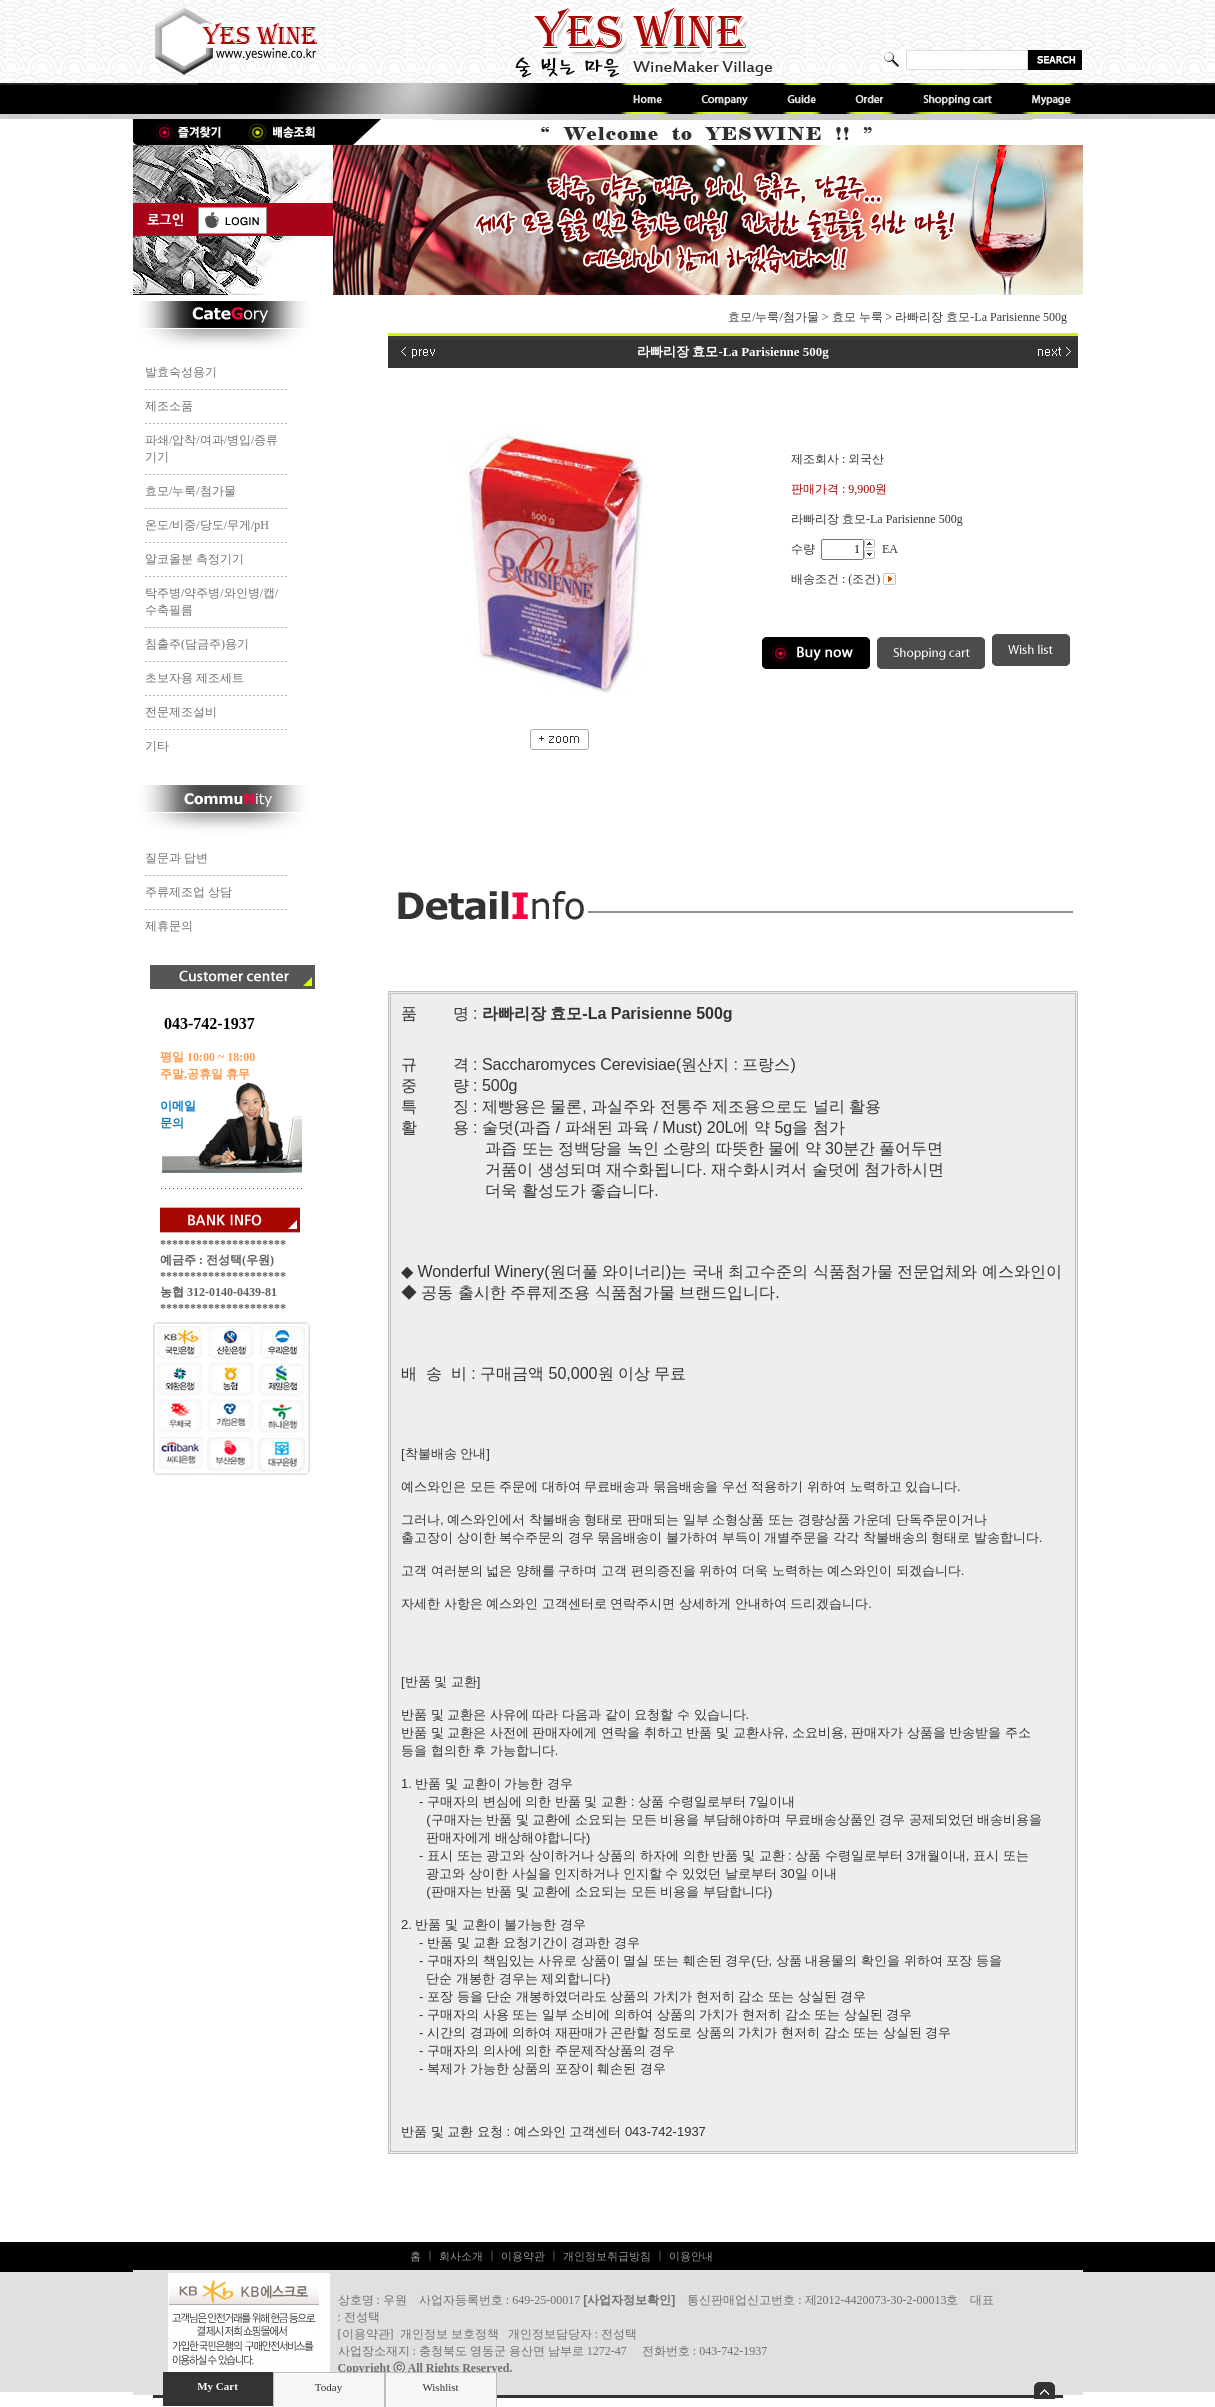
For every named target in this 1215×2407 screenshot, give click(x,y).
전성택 (619, 2334)
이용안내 (691, 2256)
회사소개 (461, 2256)
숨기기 (1044, 2390)
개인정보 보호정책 (449, 2334)
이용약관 (523, 2256)
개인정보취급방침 (607, 2256)
